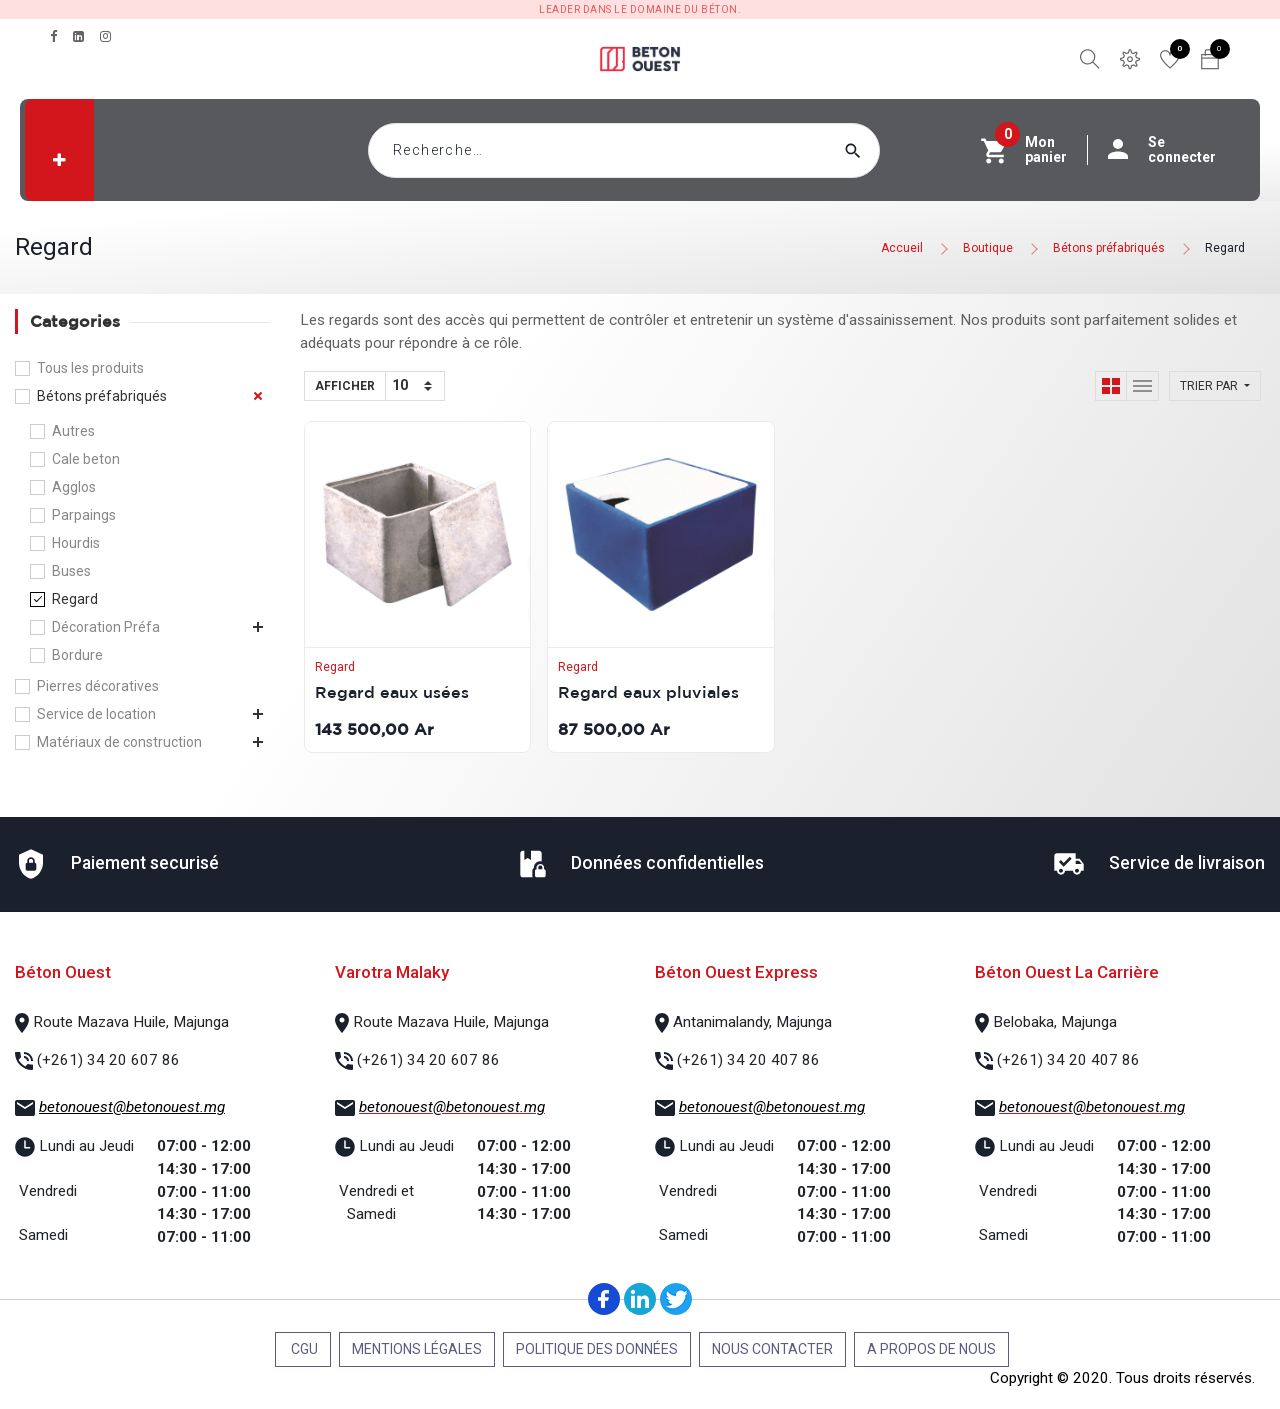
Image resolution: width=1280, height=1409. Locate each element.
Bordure (77, 655)
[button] (59, 160)
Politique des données (597, 1349)
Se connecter (1172, 150)
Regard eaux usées (392, 692)
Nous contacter (772, 1349)
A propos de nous (931, 1349)
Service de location (96, 714)
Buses (71, 571)
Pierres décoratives (98, 686)
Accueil (902, 248)
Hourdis (76, 543)
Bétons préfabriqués (1109, 248)
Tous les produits (90, 368)
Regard (1225, 248)
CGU (303, 1349)
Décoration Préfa (106, 627)
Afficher (345, 386)
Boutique (988, 248)
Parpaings (84, 515)
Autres (73, 431)
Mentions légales (417, 1349)
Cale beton (86, 459)
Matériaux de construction (119, 742)
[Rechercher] (891, 150)
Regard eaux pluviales (648, 692)
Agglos (74, 487)
